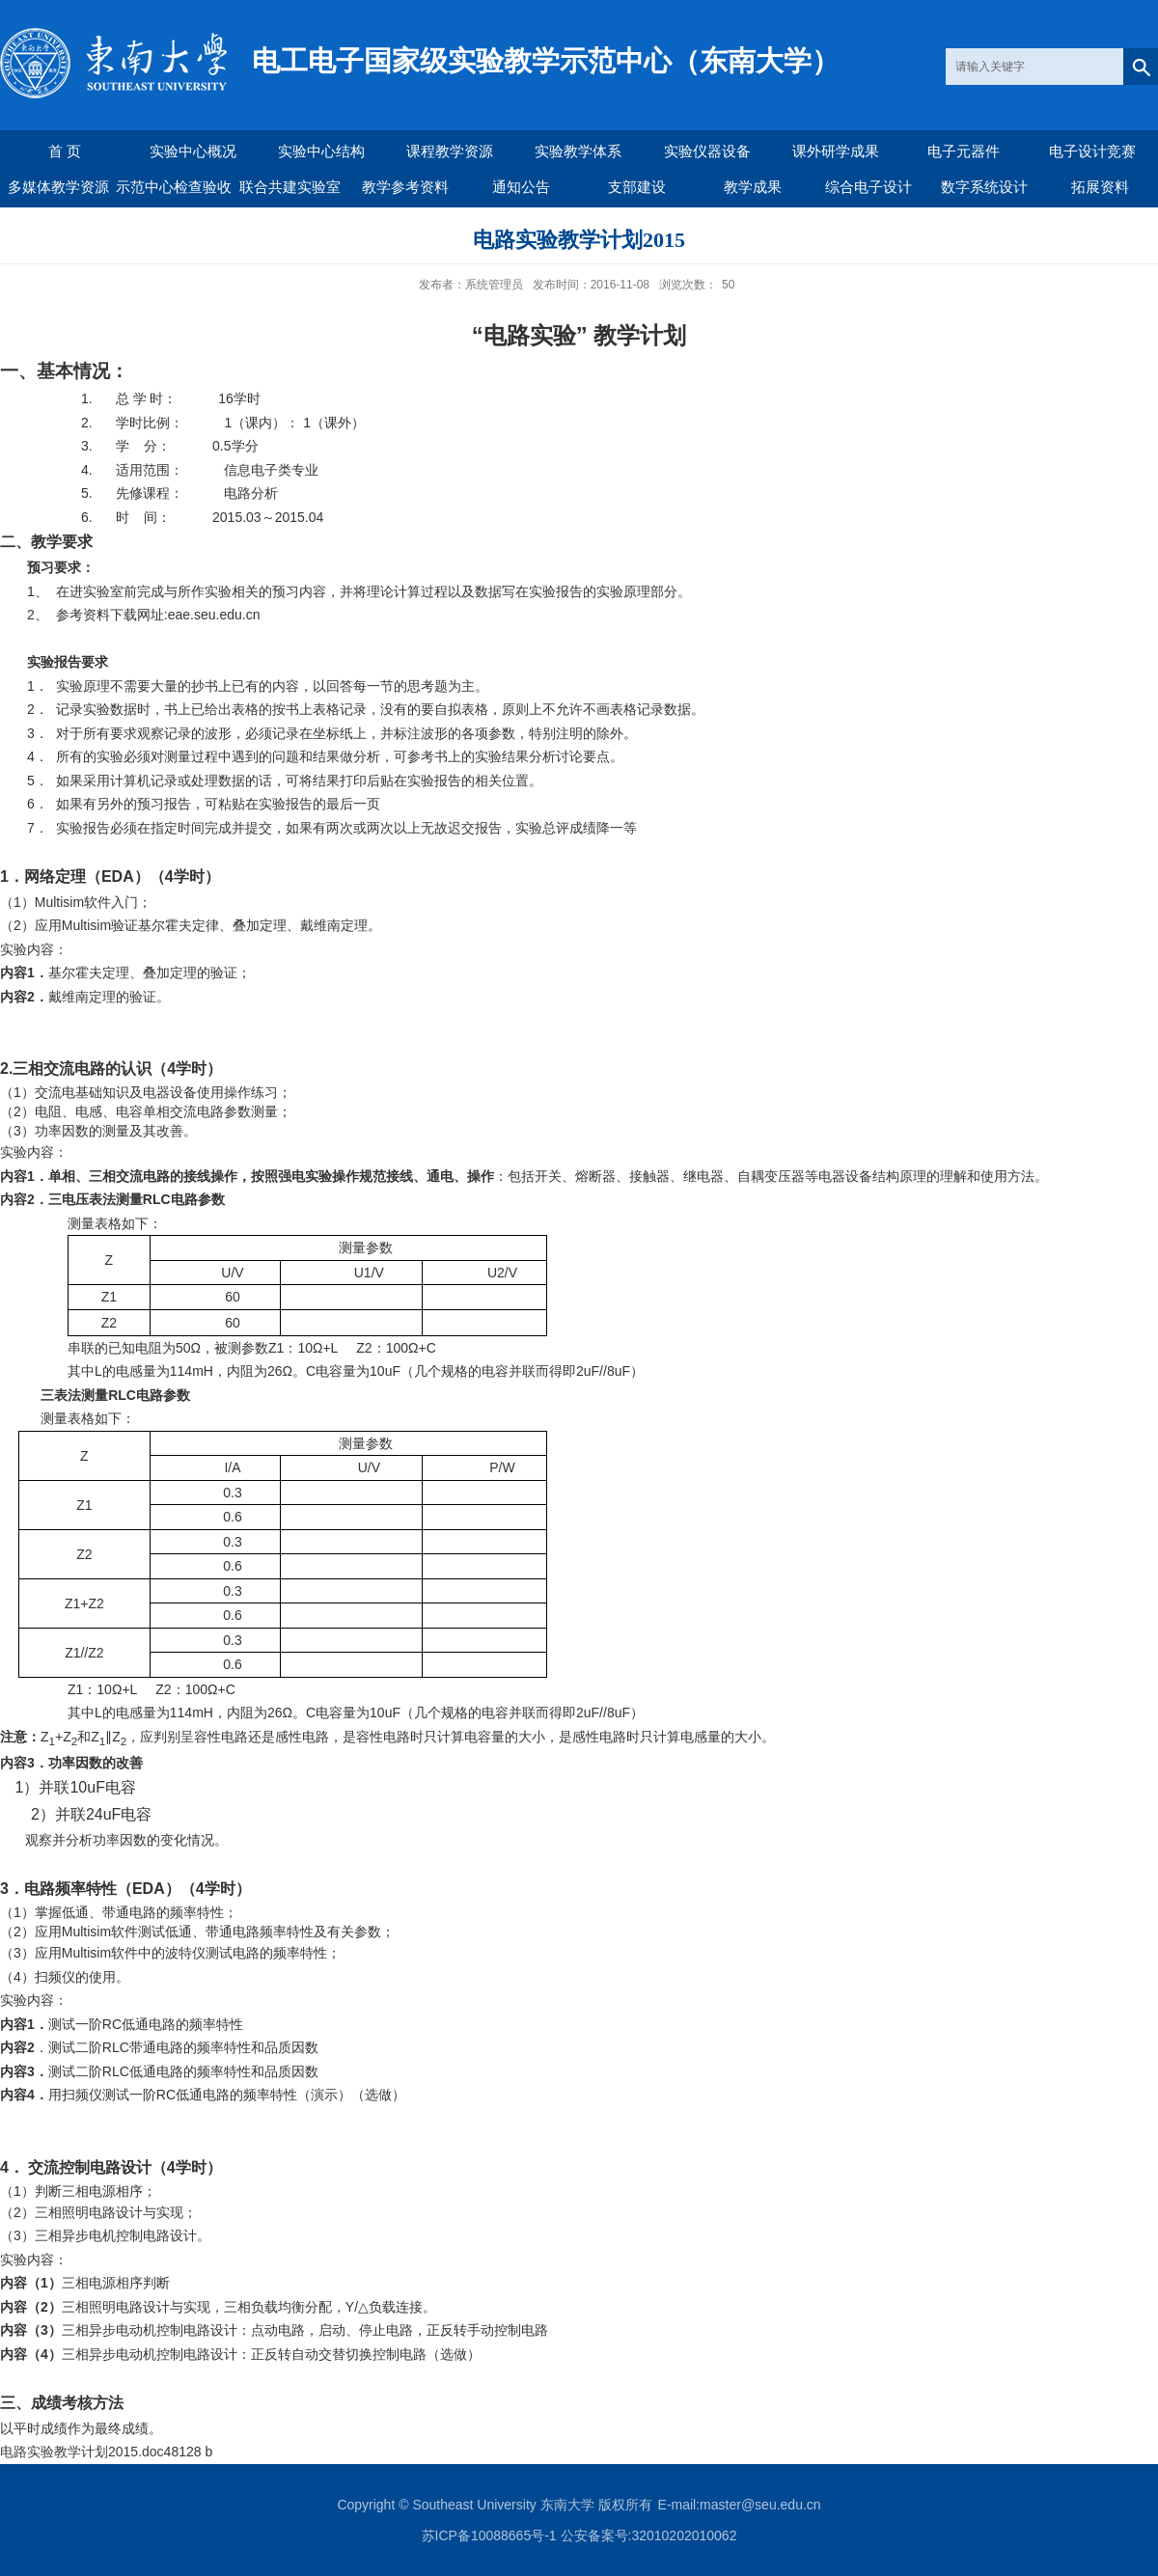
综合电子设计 (868, 186)
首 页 (64, 151)
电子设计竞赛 (1092, 151)
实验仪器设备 (707, 151)
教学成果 (753, 186)
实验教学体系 (578, 151)
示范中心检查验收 (174, 186)
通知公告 (521, 186)
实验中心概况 (193, 151)
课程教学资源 (449, 151)
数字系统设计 (984, 186)
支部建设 (637, 186)
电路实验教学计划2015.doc (82, 2451)
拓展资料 (1100, 186)
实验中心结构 (321, 151)
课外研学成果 (835, 151)
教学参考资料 (405, 186)
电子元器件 (963, 151)
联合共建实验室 (290, 186)
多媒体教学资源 (58, 186)
